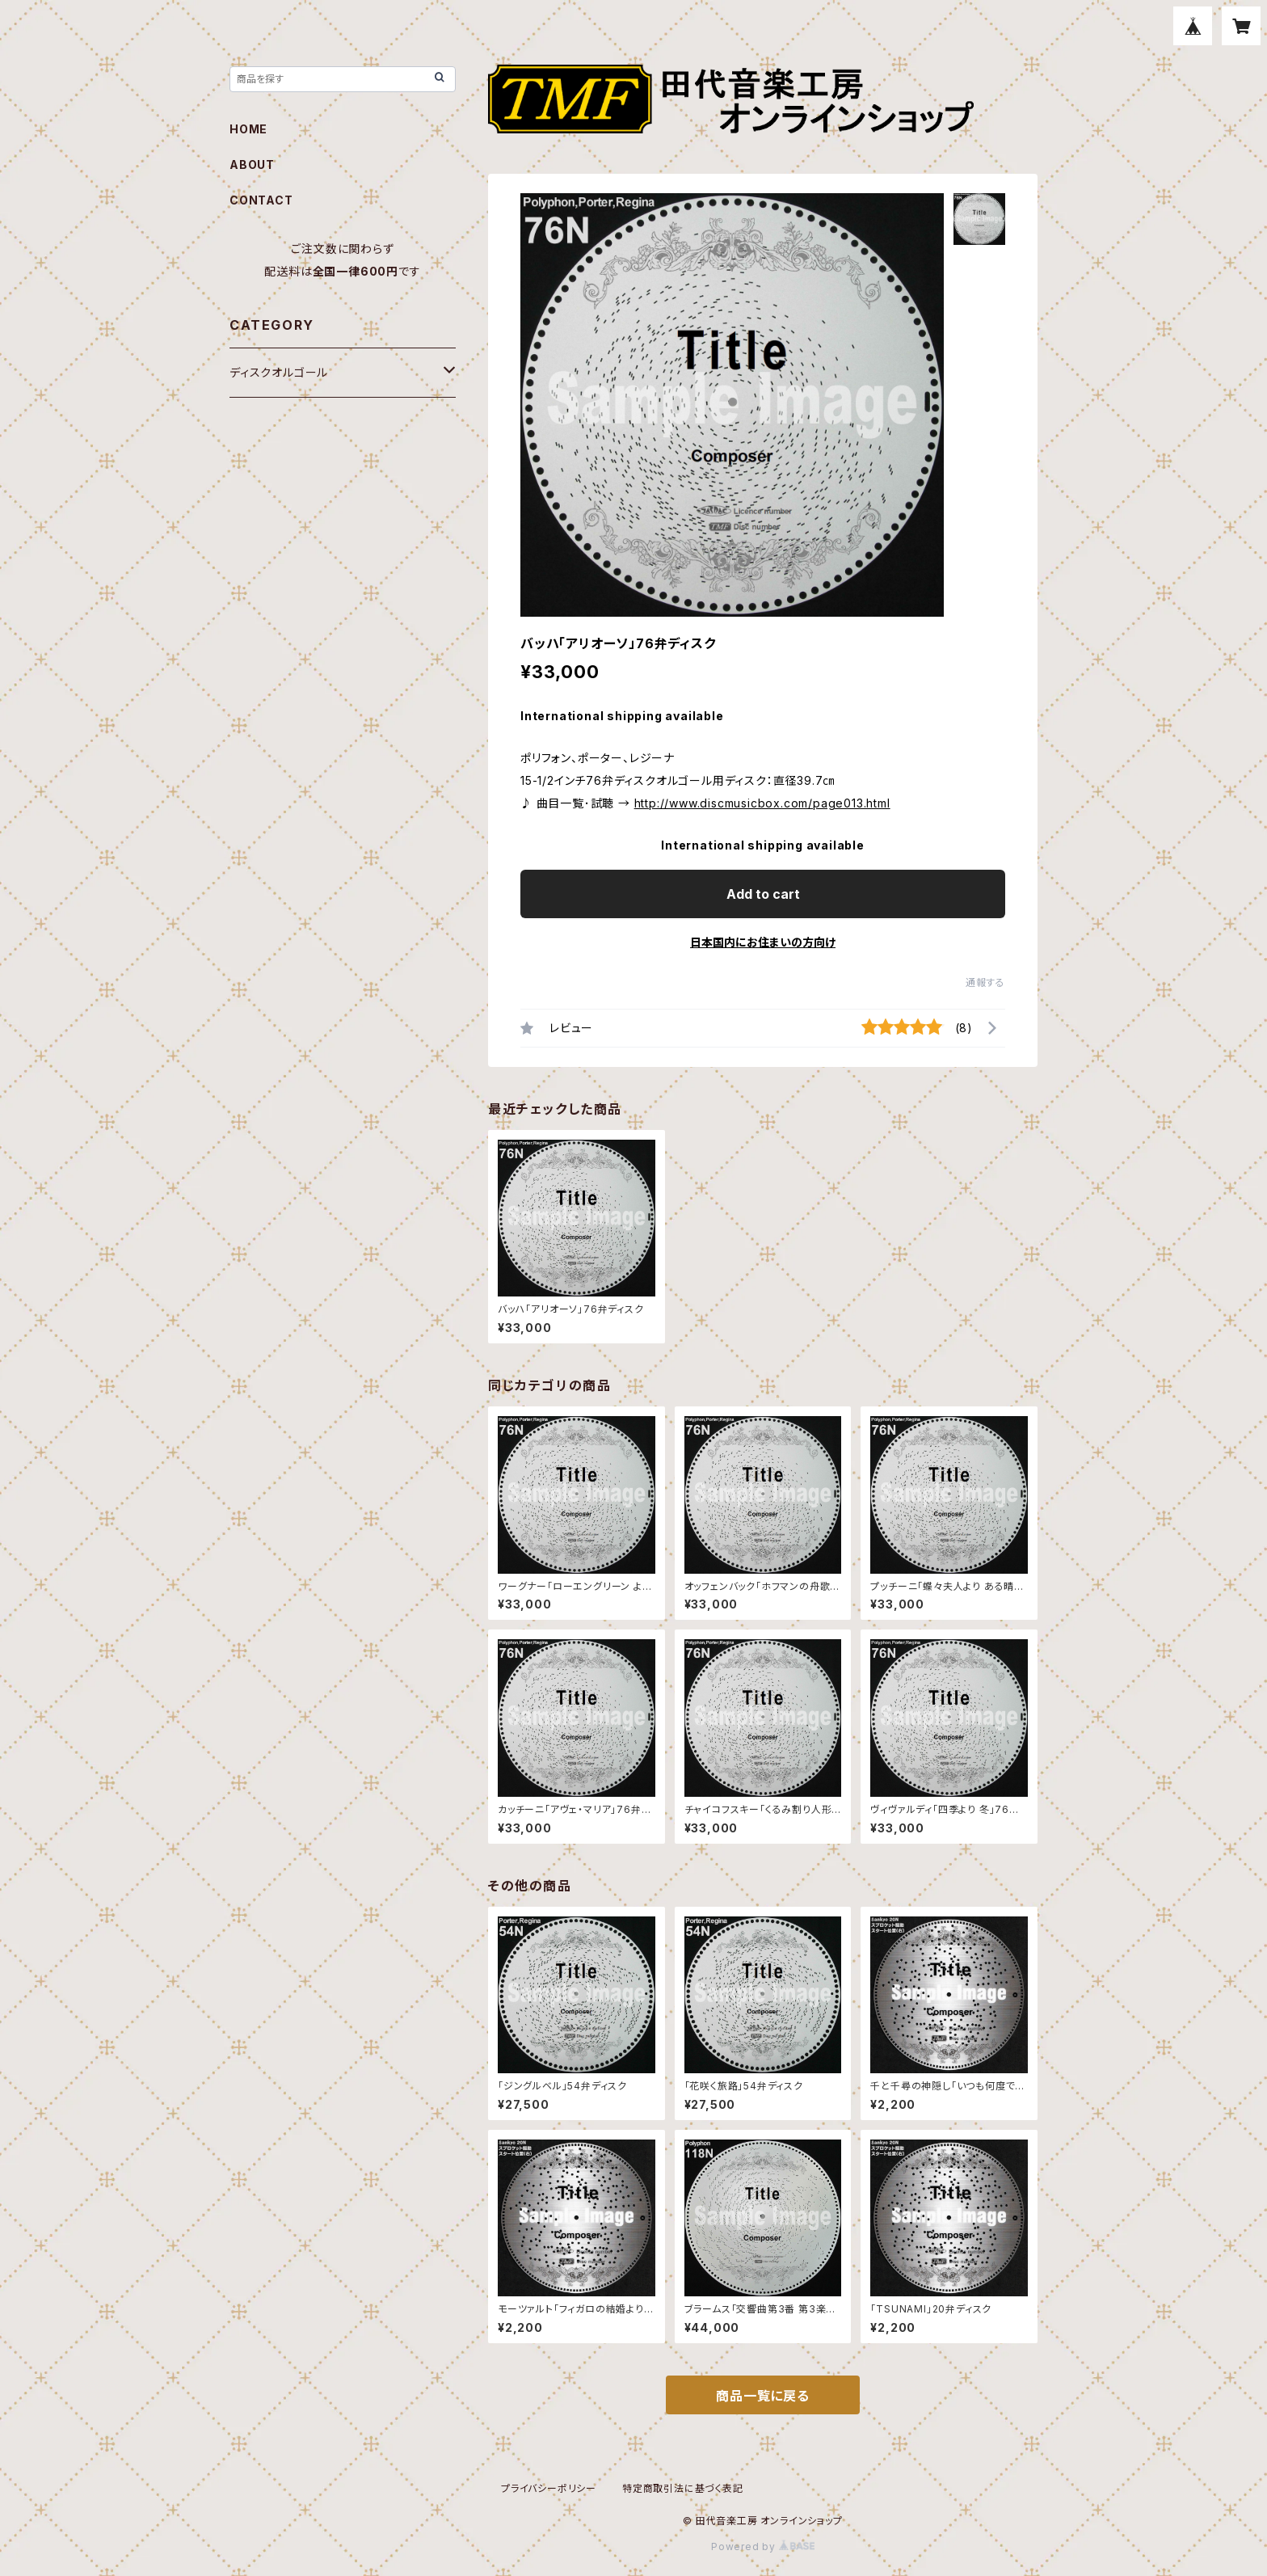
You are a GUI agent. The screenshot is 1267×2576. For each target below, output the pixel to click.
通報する (985, 982)
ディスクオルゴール (278, 372)
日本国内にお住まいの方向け (763, 942)
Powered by (762, 2546)
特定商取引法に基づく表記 (682, 2488)
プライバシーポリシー (548, 2488)
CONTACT (261, 200)
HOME (248, 129)
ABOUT (252, 164)
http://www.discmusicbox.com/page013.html (762, 803)
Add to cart (763, 894)
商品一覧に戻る (763, 2396)
